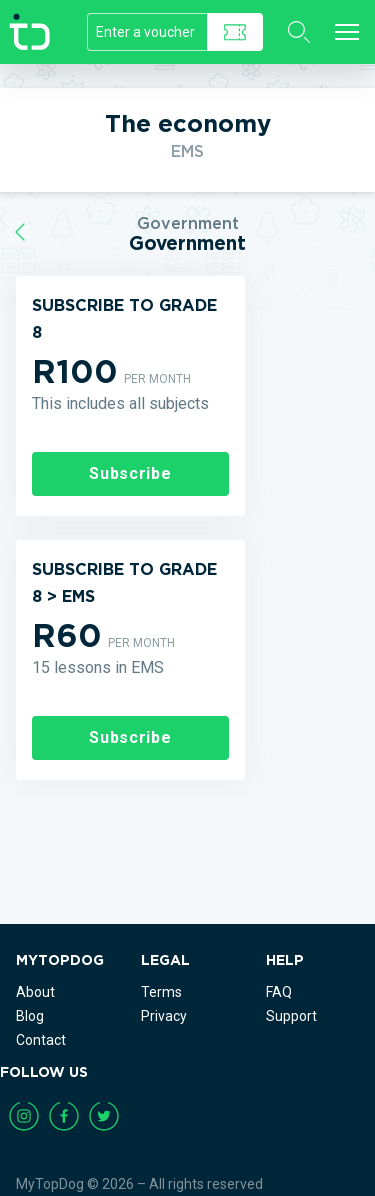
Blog (30, 1016)
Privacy (164, 1016)
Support (291, 1016)
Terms (161, 992)
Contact (41, 1040)
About (35, 992)
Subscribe (130, 473)
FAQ (279, 992)
